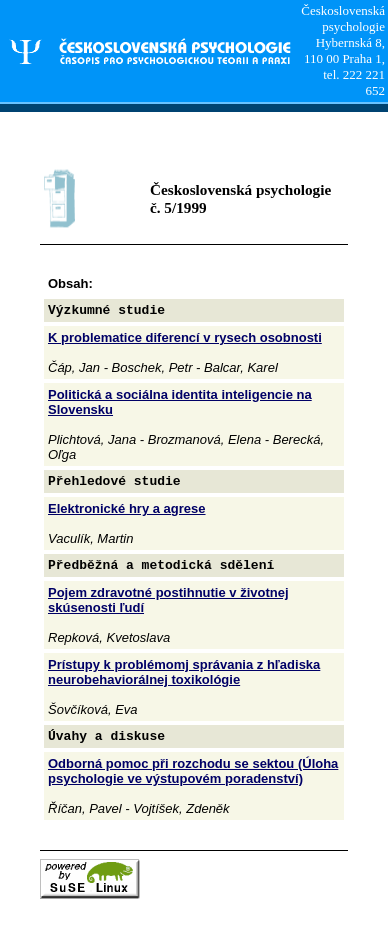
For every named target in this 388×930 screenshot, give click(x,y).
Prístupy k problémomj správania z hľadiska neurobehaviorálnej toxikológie (184, 672)
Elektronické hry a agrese (127, 508)
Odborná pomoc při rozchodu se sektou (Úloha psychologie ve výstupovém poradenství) (193, 771)
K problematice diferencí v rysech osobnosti (185, 337)
